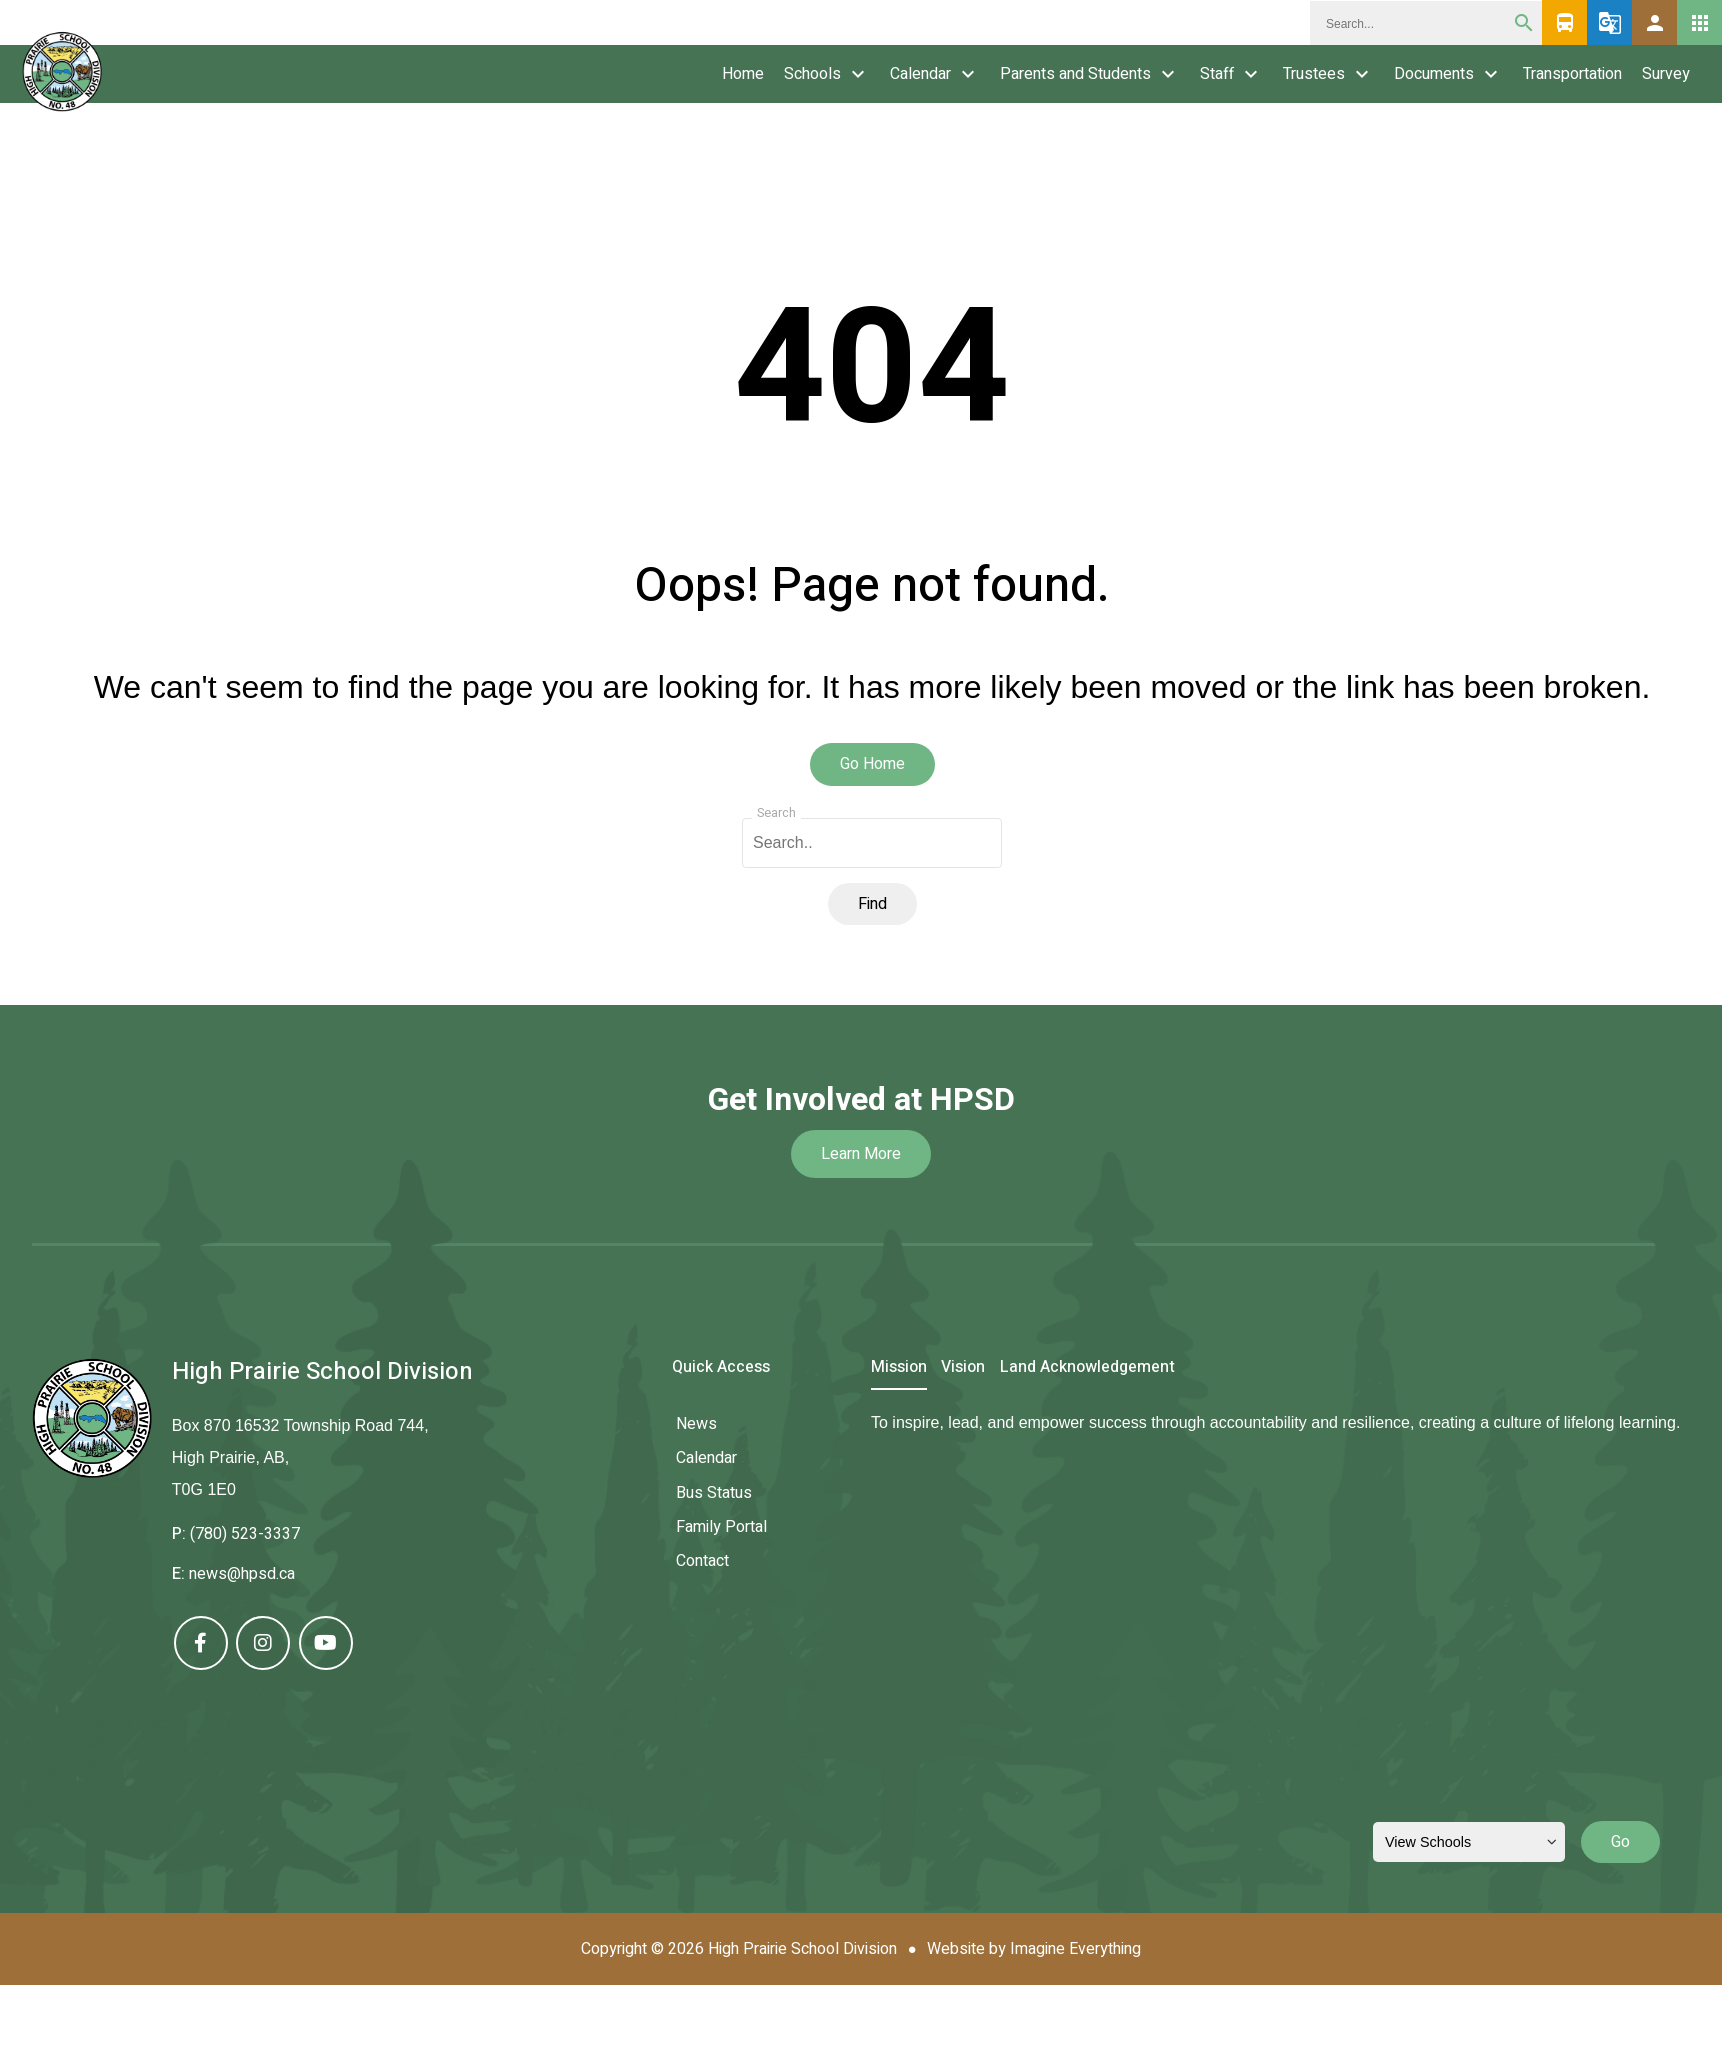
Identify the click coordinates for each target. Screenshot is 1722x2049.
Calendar (920, 74)
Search (776, 813)
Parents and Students (1075, 74)
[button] (1654, 22)
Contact (702, 1561)
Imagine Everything (1075, 1949)
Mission (899, 1368)
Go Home (872, 764)
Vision (963, 1368)
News (696, 1424)
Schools (812, 74)
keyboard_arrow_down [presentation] (858, 74)
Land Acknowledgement (1087, 1368)
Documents (1434, 74)
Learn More (861, 1154)
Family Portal (721, 1527)
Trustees (1314, 74)
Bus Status (714, 1493)
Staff (1217, 74)
